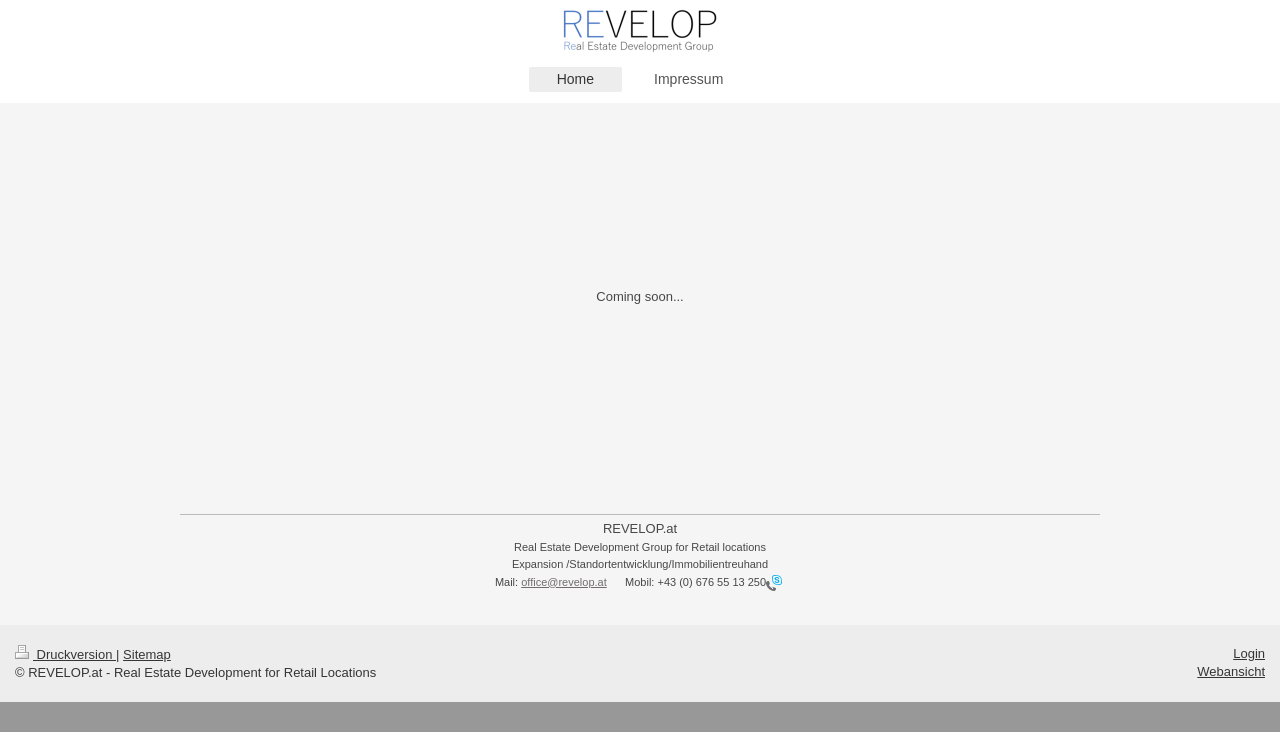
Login (1249, 653)
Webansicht (1231, 671)
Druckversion (65, 654)
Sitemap (147, 654)
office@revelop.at (564, 582)
